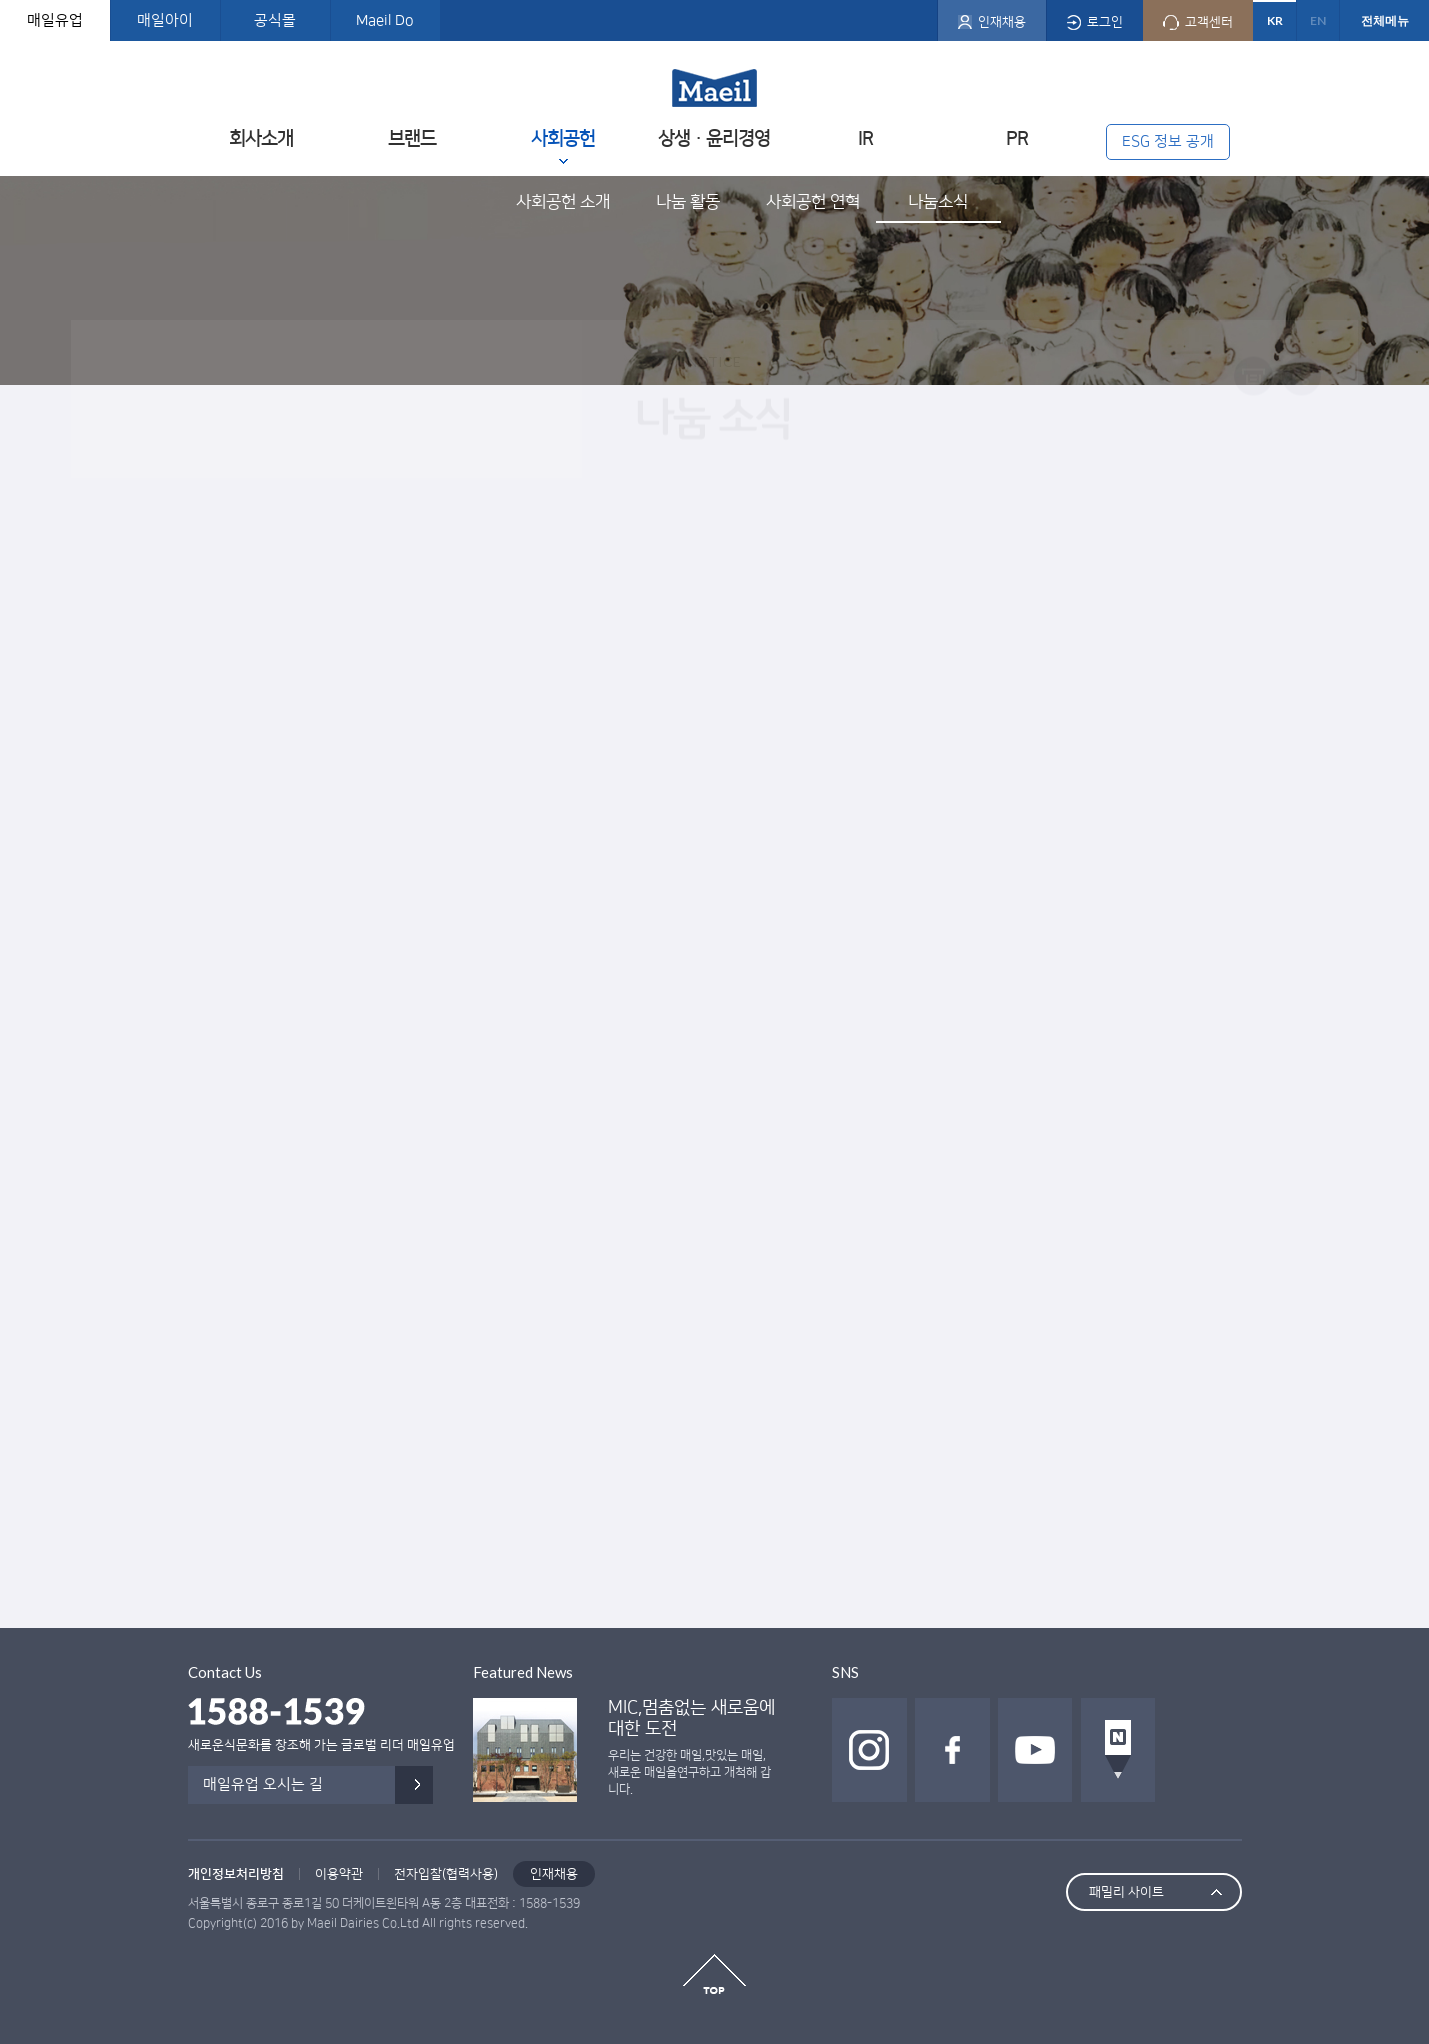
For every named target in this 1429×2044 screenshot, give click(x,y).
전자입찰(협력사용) (446, 1874)
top (714, 1974)
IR (865, 138)
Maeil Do (385, 20)
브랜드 (412, 138)
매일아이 (165, 20)
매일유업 (55, 20)
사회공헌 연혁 (813, 202)
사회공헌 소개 (563, 202)
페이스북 (952, 1750)
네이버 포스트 (1118, 1750)
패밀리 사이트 (1126, 1892)
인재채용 (554, 1874)
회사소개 (261, 138)
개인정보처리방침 (236, 1874)
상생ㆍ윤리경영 (714, 138)
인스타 (869, 1750)
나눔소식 (938, 202)
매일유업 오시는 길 (263, 1784)
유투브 (1035, 1750)
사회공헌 (563, 138)
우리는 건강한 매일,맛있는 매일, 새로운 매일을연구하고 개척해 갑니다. (689, 1772)
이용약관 (339, 1874)
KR (1275, 20)
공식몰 (275, 20)
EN (1318, 20)
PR (1017, 138)
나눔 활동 (688, 202)
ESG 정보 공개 (1168, 141)
